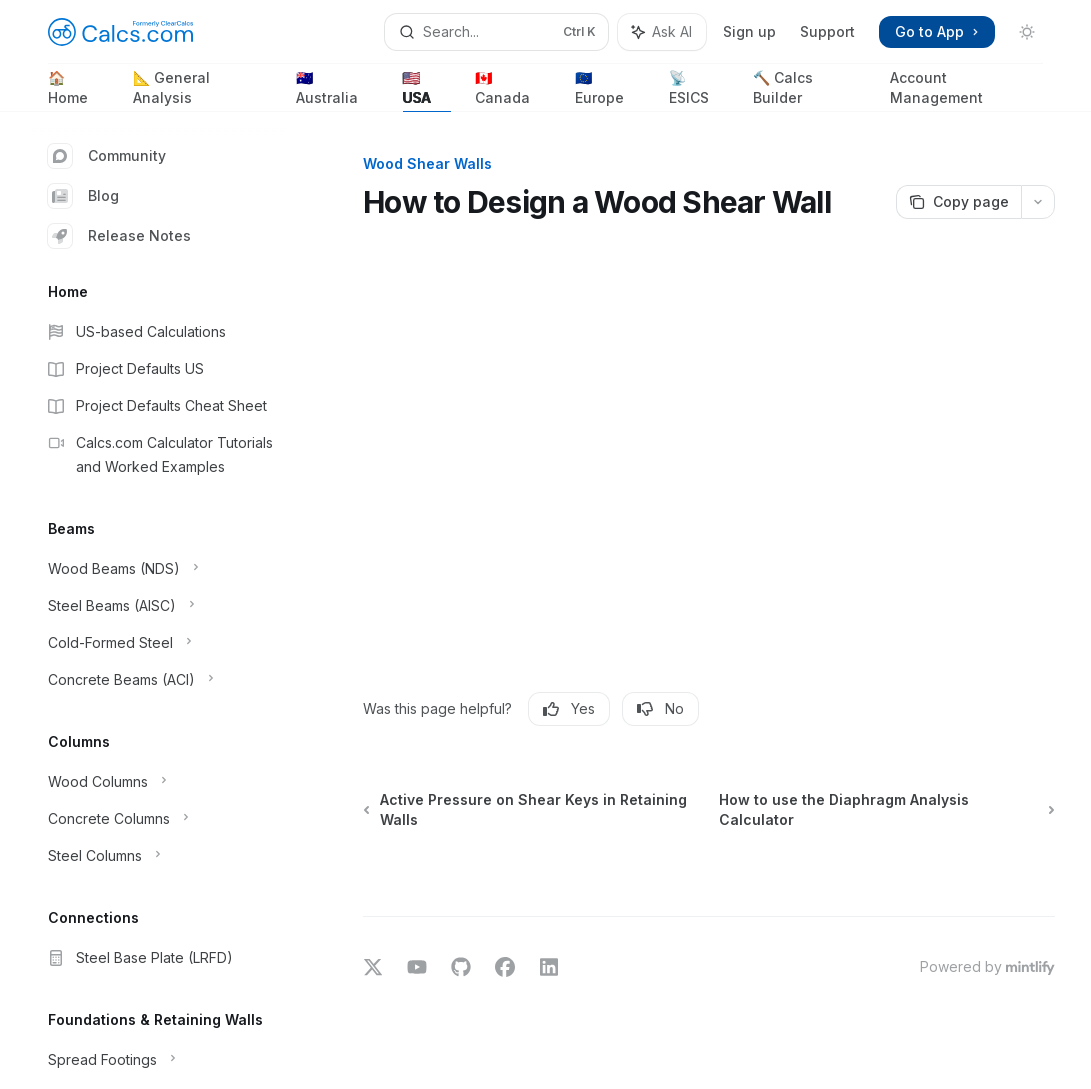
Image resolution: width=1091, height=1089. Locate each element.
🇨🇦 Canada (513, 90)
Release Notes (119, 236)
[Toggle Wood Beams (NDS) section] (160, 569)
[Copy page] (958, 202)
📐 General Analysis (202, 90)
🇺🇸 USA (427, 90)
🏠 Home (78, 90)
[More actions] (1038, 202)
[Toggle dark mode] (1027, 32)
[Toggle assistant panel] (662, 32)
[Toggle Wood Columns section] (160, 782)
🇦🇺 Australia (337, 90)
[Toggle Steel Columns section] (160, 856)
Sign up (749, 31)
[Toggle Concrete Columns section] (160, 819)
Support (827, 31)
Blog (83, 196)
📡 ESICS (699, 90)
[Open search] (496, 32)
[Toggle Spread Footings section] (160, 1060)
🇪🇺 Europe (610, 90)
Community (107, 156)
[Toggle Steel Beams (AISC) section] (160, 606)
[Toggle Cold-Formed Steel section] (160, 643)
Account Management (966, 90)
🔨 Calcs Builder (809, 90)
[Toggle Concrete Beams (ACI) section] (160, 680)
